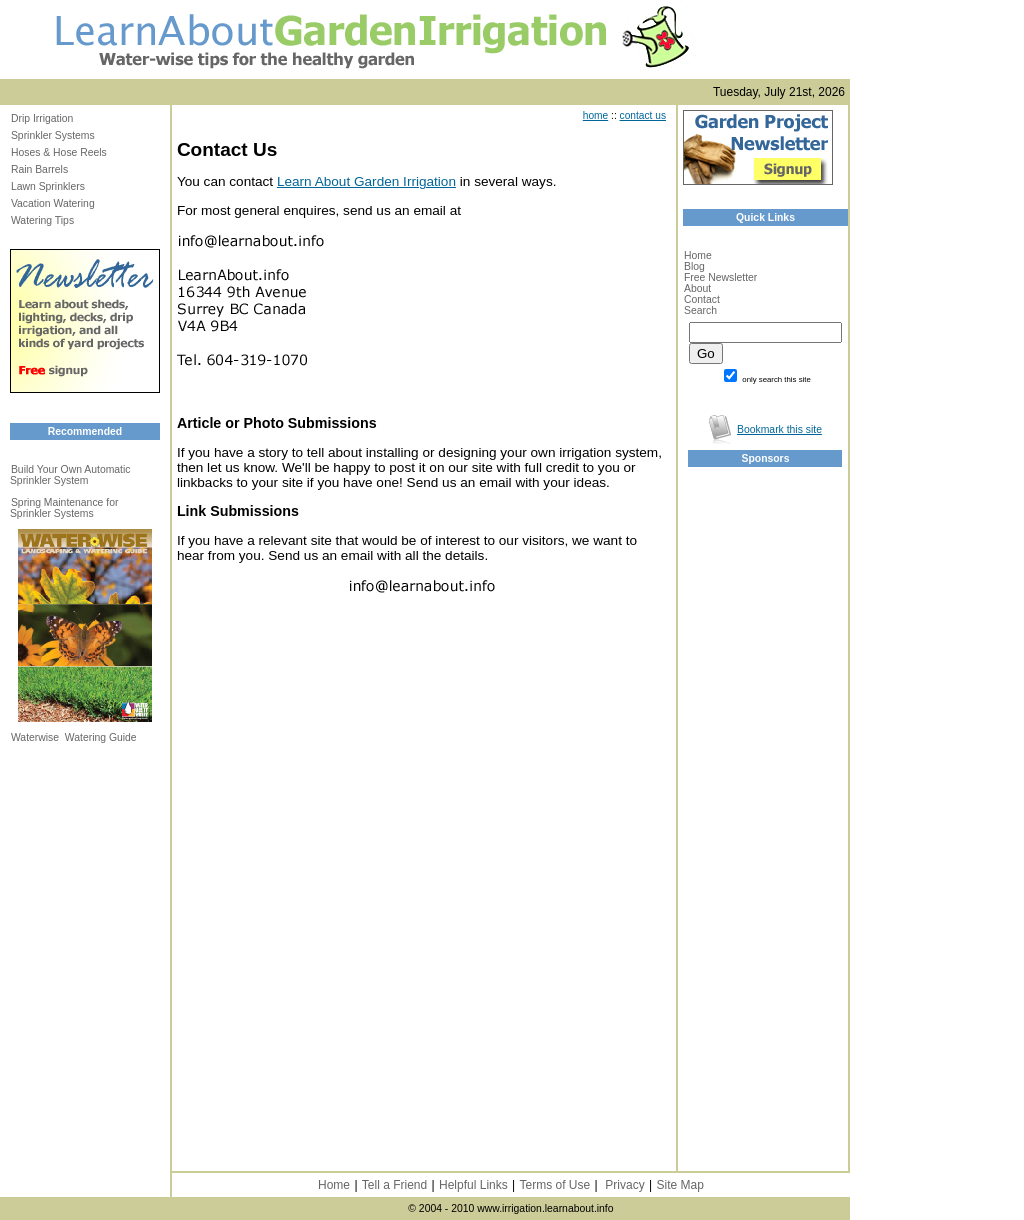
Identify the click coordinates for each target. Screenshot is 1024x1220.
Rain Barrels (39, 169)
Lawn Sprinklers (48, 186)
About (697, 288)
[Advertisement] (748, 791)
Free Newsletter (720, 277)
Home (698, 255)
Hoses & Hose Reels (59, 152)
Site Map (679, 1185)
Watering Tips (42, 220)
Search (700, 310)
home (595, 115)
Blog (694, 266)
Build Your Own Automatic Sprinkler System (70, 475)
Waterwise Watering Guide (74, 737)
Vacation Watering (53, 203)
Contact (702, 299)
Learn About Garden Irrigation (366, 181)
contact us (643, 115)
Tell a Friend (394, 1185)
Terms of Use (555, 1185)
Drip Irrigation (42, 118)
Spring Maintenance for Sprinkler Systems (64, 508)
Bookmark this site (779, 429)
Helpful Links (473, 1185)
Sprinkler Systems (53, 135)
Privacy (624, 1185)
